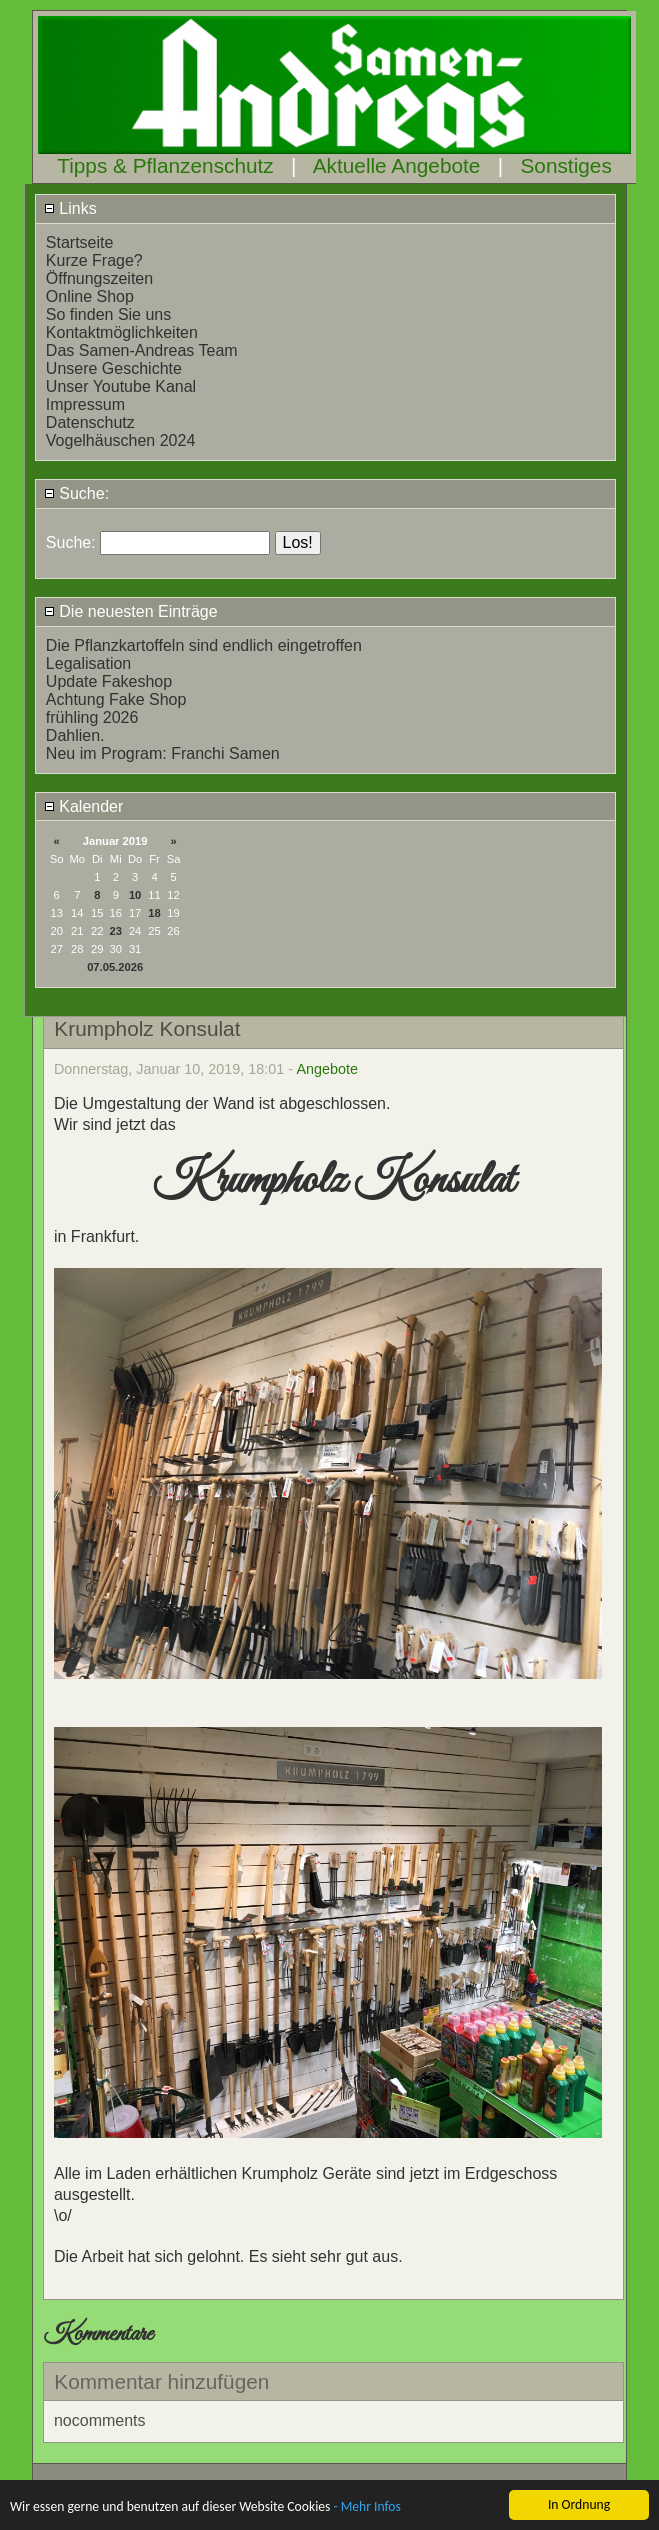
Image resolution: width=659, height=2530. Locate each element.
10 (135, 895)
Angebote (327, 1069)
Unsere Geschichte (114, 368)
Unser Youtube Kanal (121, 386)
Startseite (80, 242)
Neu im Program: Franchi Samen (163, 753)
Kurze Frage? (94, 260)
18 (154, 913)
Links (70, 208)
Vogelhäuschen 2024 (120, 440)
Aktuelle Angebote (397, 165)
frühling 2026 (92, 717)
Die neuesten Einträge (131, 611)
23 (116, 931)
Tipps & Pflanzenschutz (165, 165)
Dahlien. (75, 735)
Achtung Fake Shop (116, 699)
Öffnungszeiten (99, 278)
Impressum (85, 404)
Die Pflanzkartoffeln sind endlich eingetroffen (204, 645)
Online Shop (90, 296)
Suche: (76, 493)
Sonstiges (565, 165)
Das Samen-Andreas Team (142, 350)
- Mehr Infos (366, 2507)
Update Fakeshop (109, 681)
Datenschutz (90, 422)
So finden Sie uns (108, 314)
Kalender (84, 806)
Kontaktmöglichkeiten (122, 332)
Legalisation (88, 663)
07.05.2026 (115, 967)
